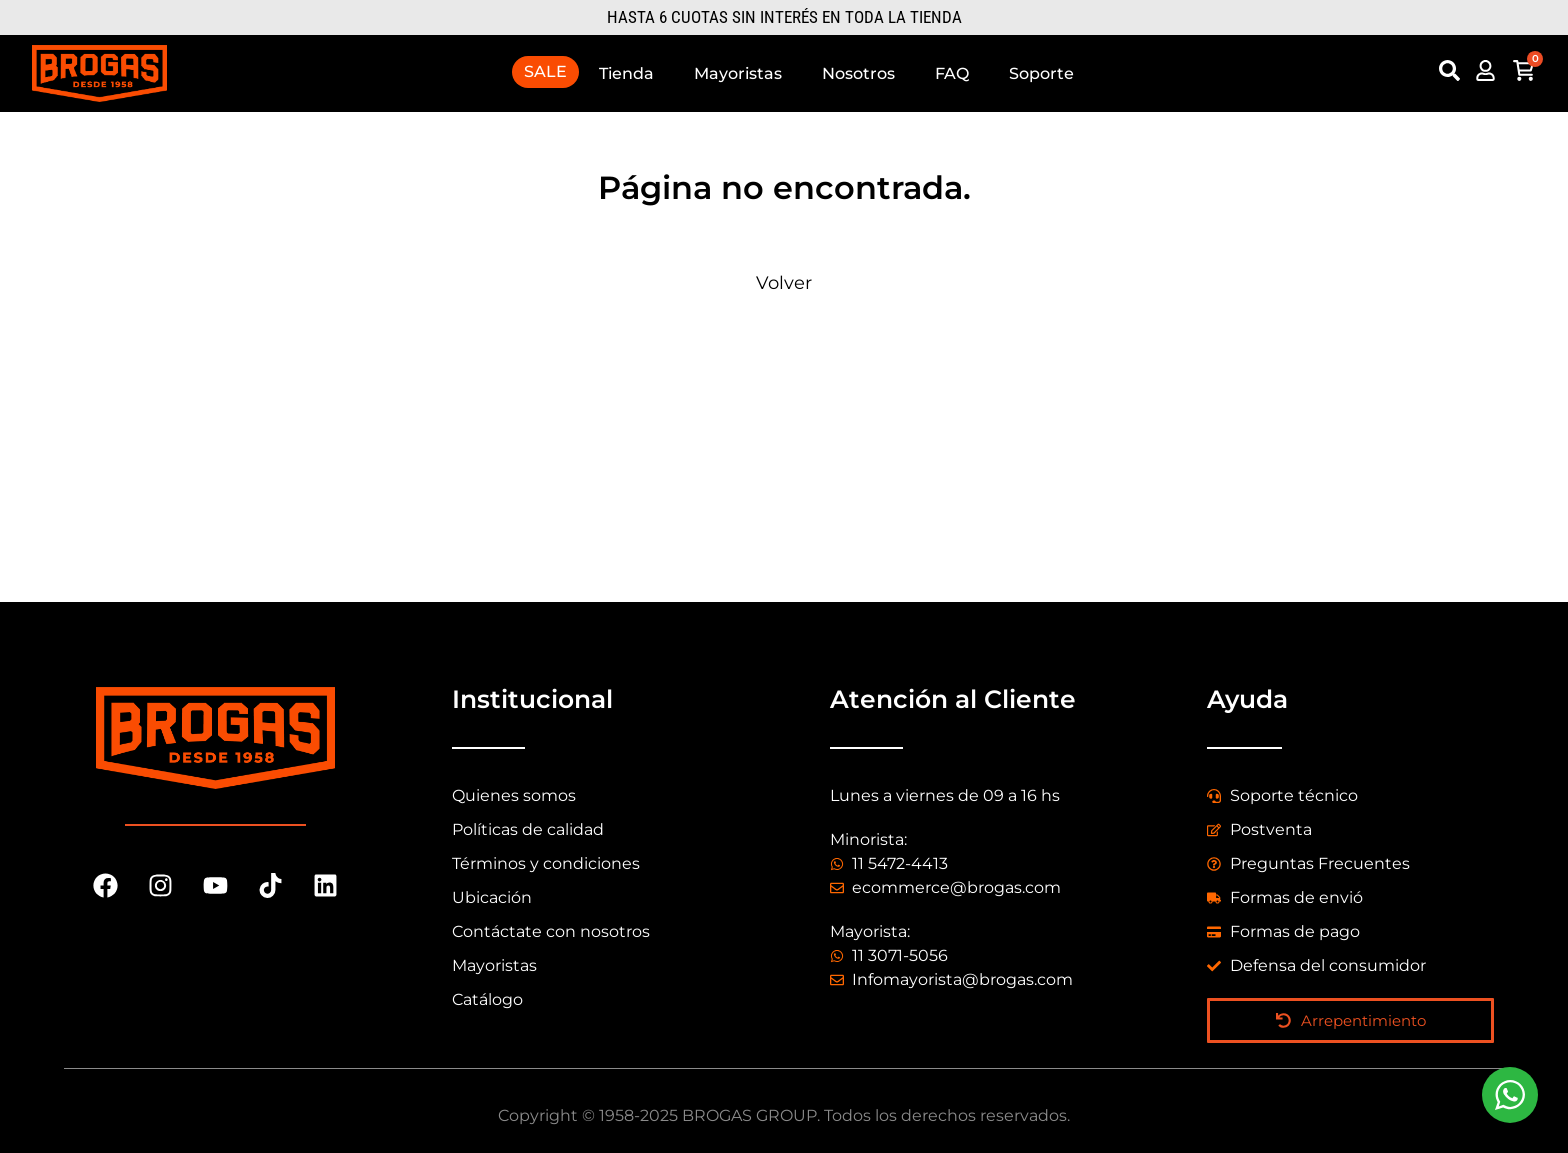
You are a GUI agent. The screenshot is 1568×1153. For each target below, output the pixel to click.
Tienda (626, 73)
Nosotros (858, 73)
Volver (784, 283)
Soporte (1041, 73)
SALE (545, 71)
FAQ (952, 73)
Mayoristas (738, 73)
